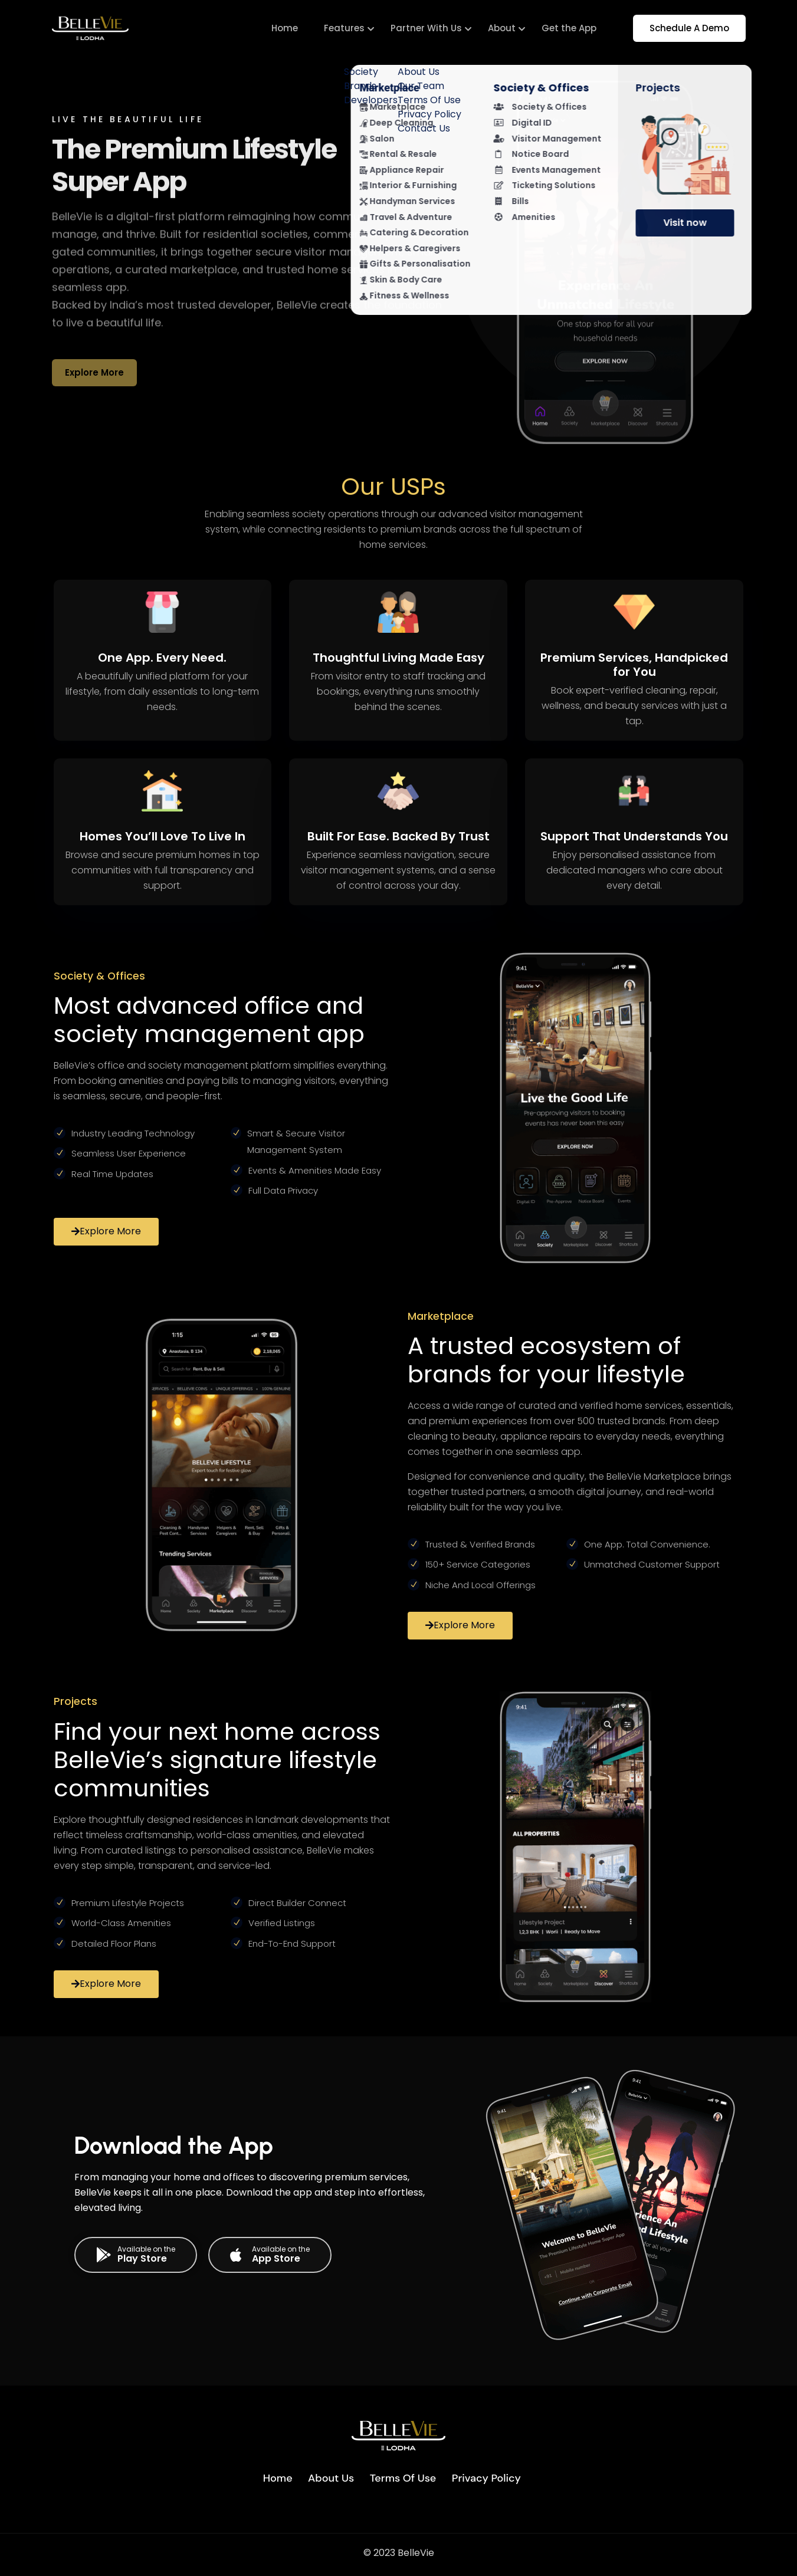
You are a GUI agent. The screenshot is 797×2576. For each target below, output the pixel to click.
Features (344, 28)
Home (284, 28)
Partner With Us (426, 28)
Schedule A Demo (689, 28)
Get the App (569, 28)
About (502, 28)
